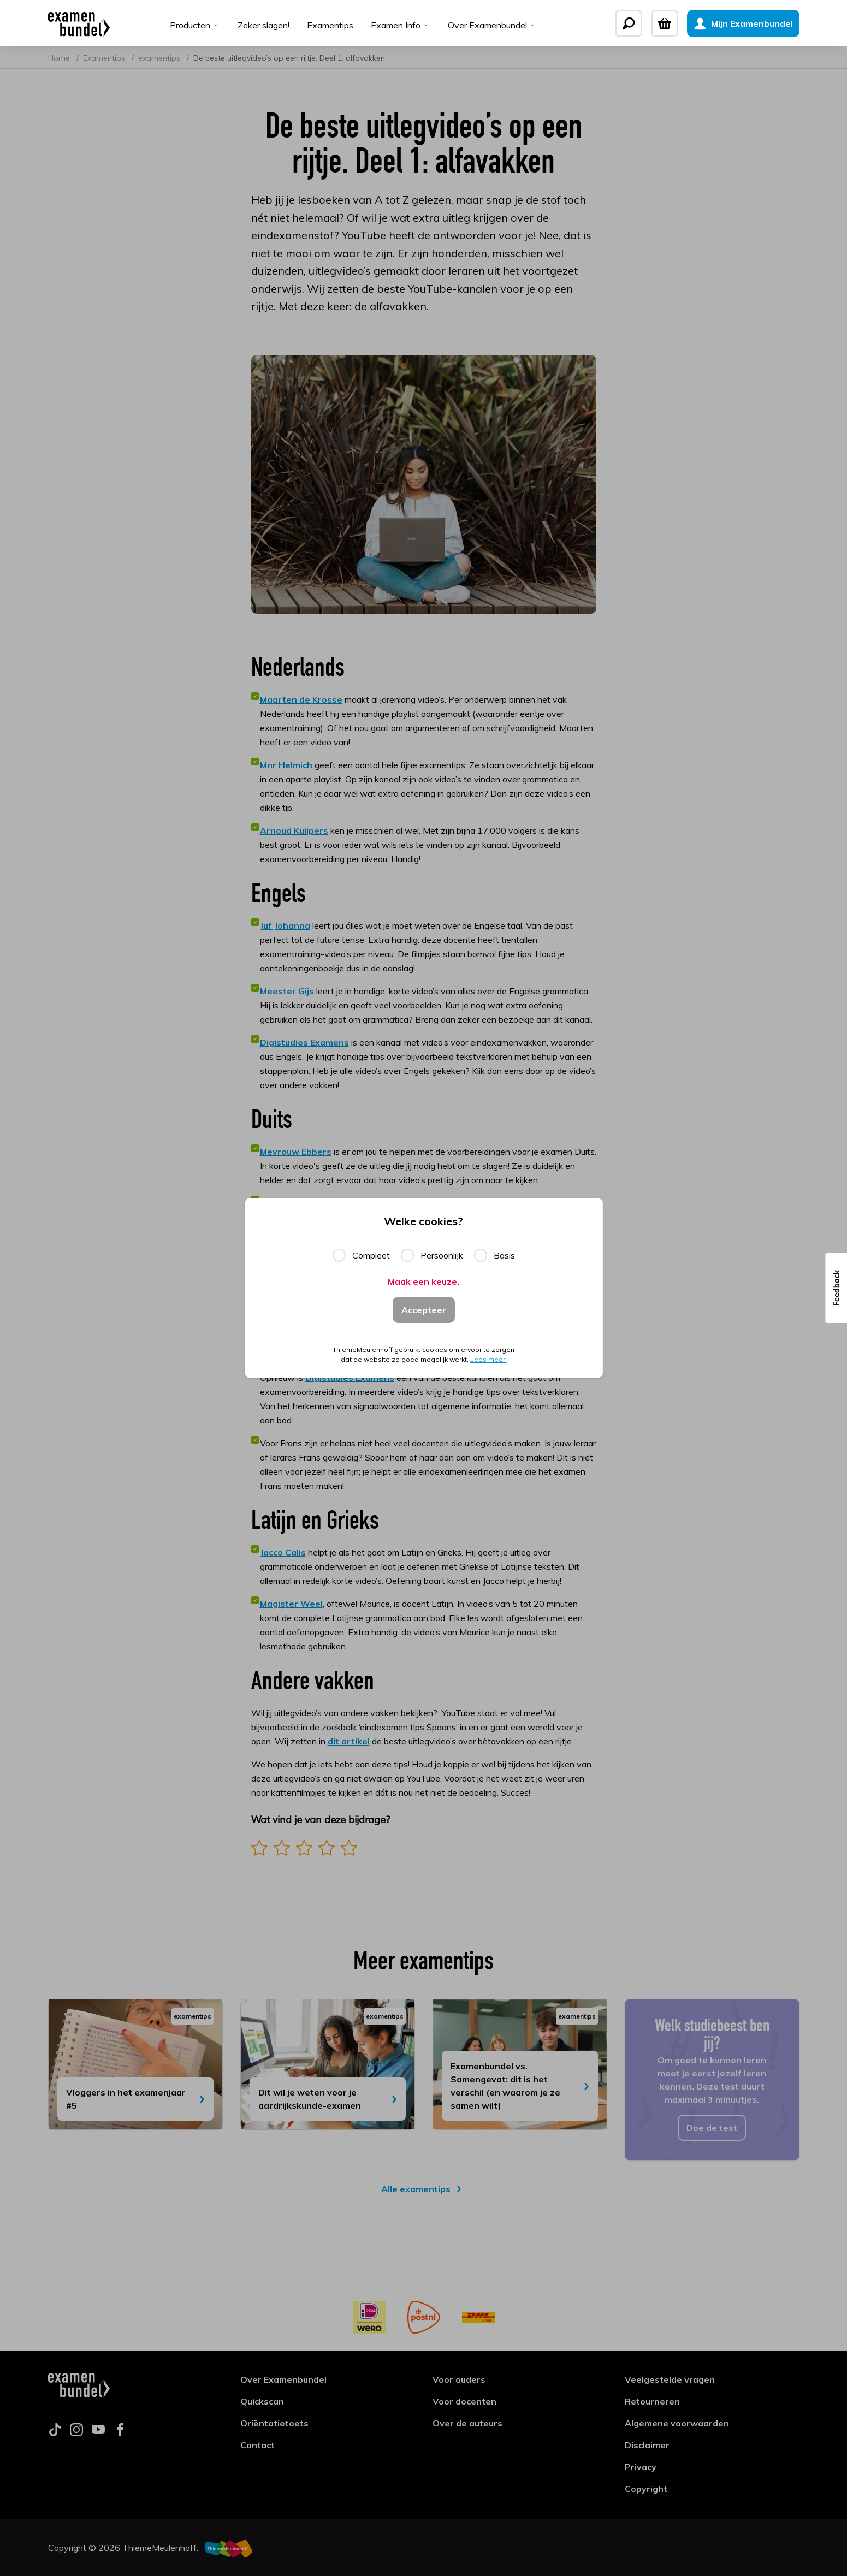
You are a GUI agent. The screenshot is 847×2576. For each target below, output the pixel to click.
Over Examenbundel (492, 25)
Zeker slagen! (263, 25)
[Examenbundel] (79, 23)
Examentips (330, 25)
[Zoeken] (628, 23)
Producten (195, 25)
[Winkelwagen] (664, 23)
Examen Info (400, 25)
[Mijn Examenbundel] (743, 23)
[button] (836, 1288)
